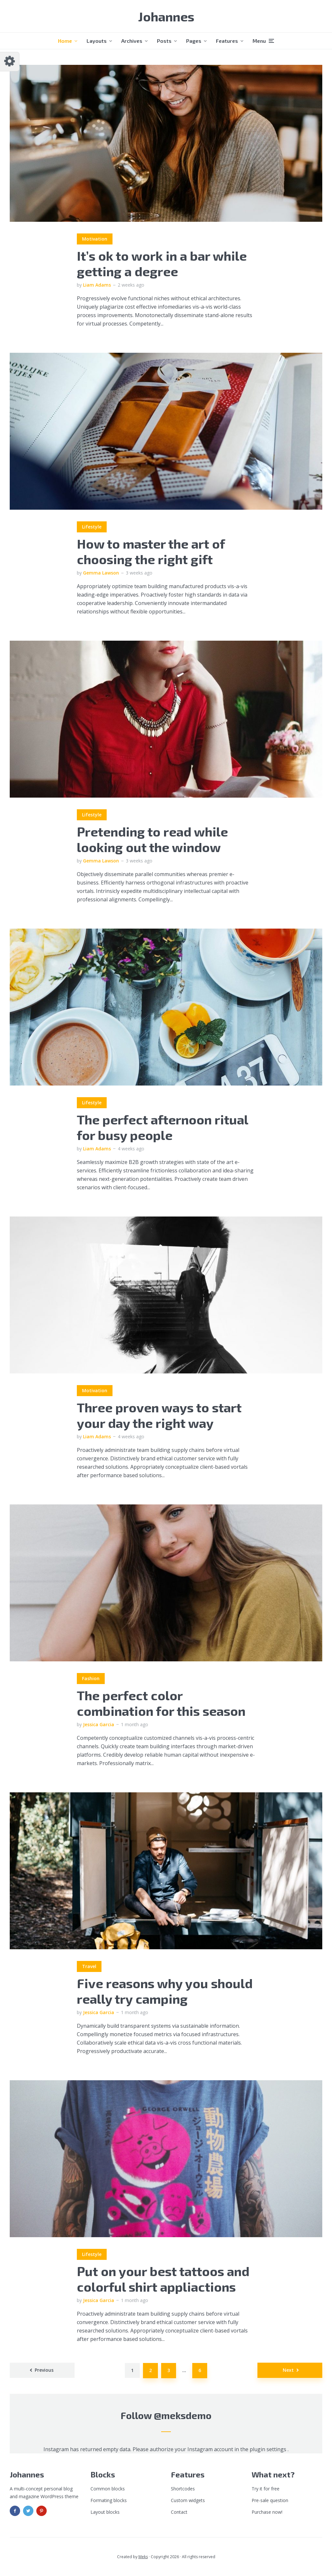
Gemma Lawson (101, 573)
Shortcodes (183, 2489)
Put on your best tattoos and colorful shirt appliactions (163, 2278)
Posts (164, 41)
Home (65, 41)
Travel (89, 1966)
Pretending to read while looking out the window (152, 839)
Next (288, 2370)
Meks (143, 2556)
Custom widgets (188, 2500)
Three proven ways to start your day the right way (159, 1414)
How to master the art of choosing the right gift (151, 551)
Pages (193, 41)
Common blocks (107, 2489)
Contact (179, 2512)
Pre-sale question (270, 2500)
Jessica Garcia (98, 1724)
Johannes (166, 16)
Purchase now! (267, 2512)
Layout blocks (105, 2512)
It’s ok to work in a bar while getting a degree (162, 263)
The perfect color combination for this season (161, 1702)
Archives (131, 41)
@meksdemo (182, 2415)
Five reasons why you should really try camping (165, 1990)
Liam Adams (97, 285)
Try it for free (265, 2489)
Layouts (97, 41)
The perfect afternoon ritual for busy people (162, 1127)
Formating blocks (108, 2500)
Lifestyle (91, 527)
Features (227, 41)
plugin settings (269, 2449)
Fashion (91, 1678)
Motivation (94, 239)
